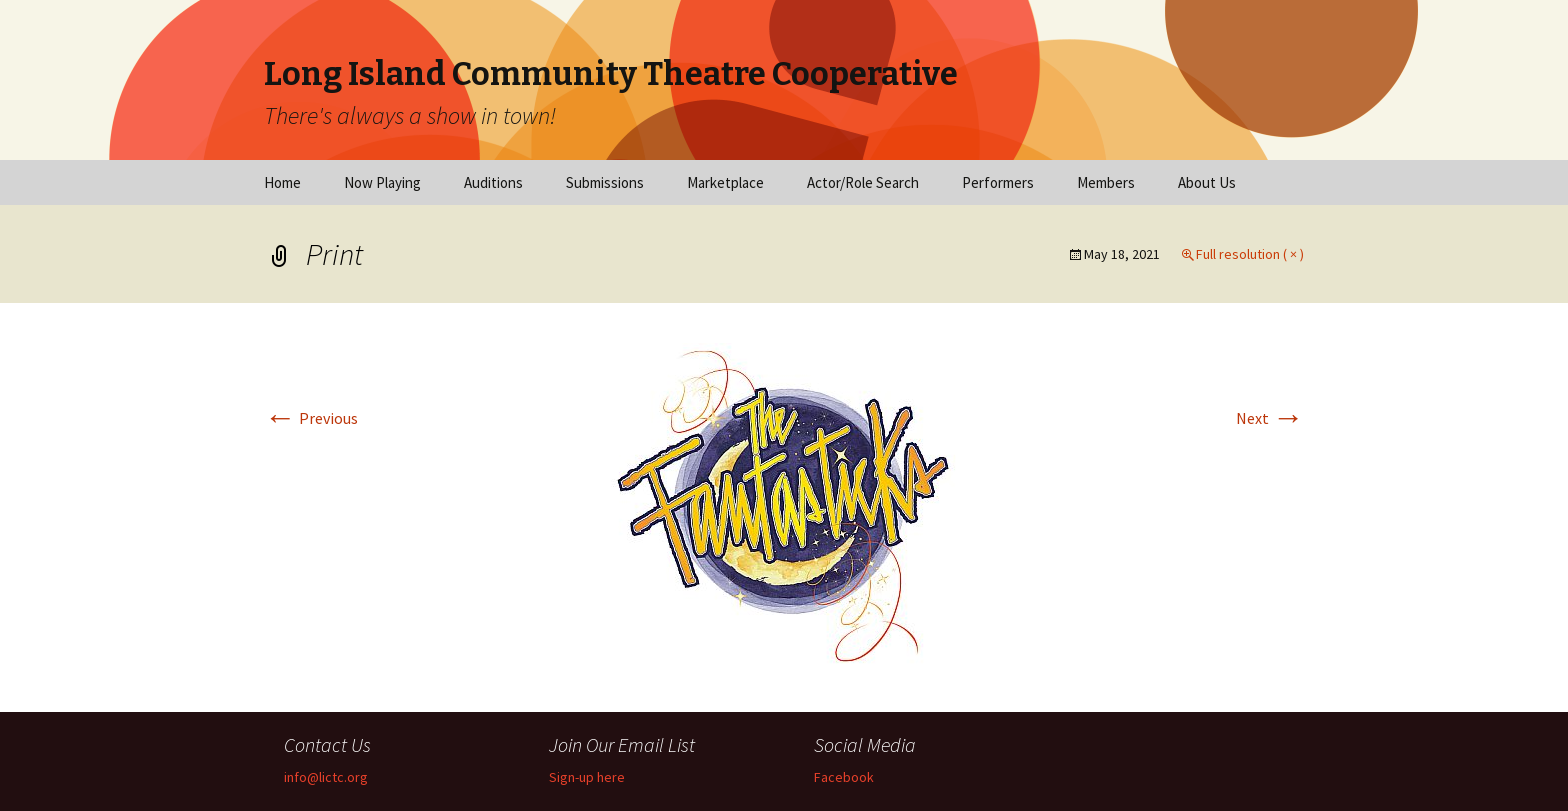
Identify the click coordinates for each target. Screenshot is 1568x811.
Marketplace (725, 182)
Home (282, 182)
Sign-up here (587, 777)
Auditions (493, 182)
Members (1106, 182)
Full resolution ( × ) (1250, 254)
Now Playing (382, 182)
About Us (1207, 182)
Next (1270, 418)
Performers (998, 182)
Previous (311, 418)
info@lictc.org (326, 777)
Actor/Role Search (863, 182)
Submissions (605, 182)
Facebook (844, 777)
